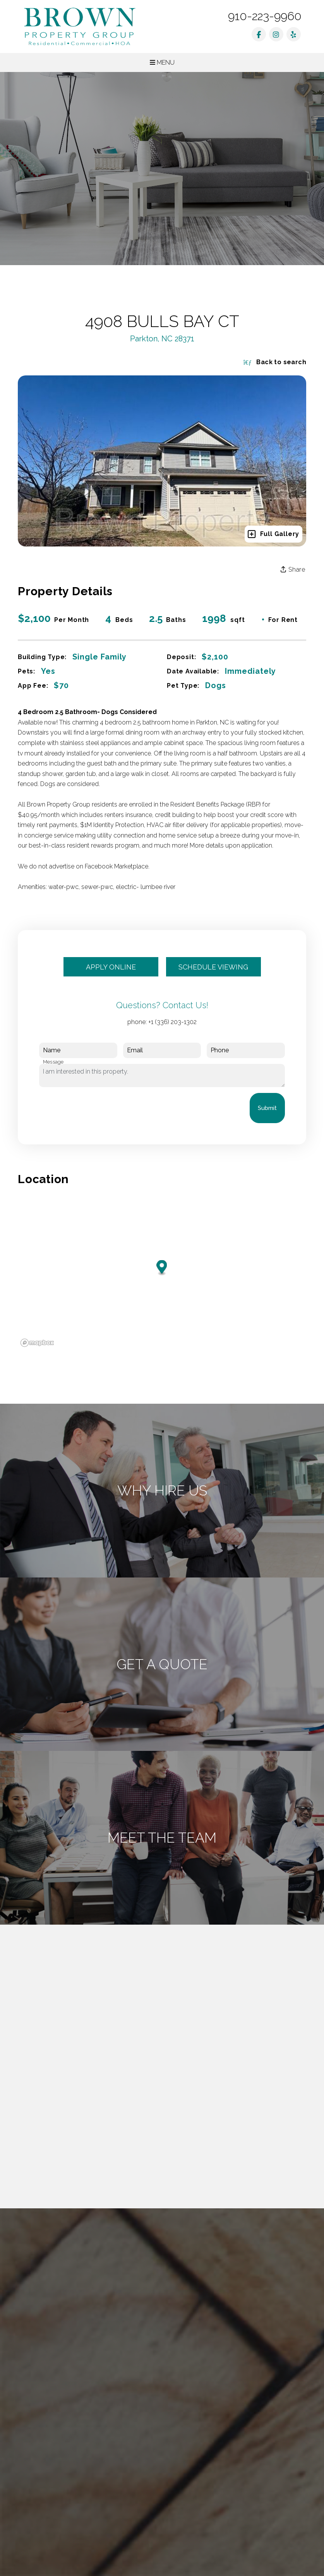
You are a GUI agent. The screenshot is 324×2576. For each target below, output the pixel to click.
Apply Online (111, 967)
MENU (162, 62)
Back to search (274, 362)
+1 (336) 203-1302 (172, 1022)
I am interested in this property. (162, 1075)
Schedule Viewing (213, 967)
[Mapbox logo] (37, 1342)
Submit (267, 1108)
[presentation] (98, 1108)
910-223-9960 (265, 16)
